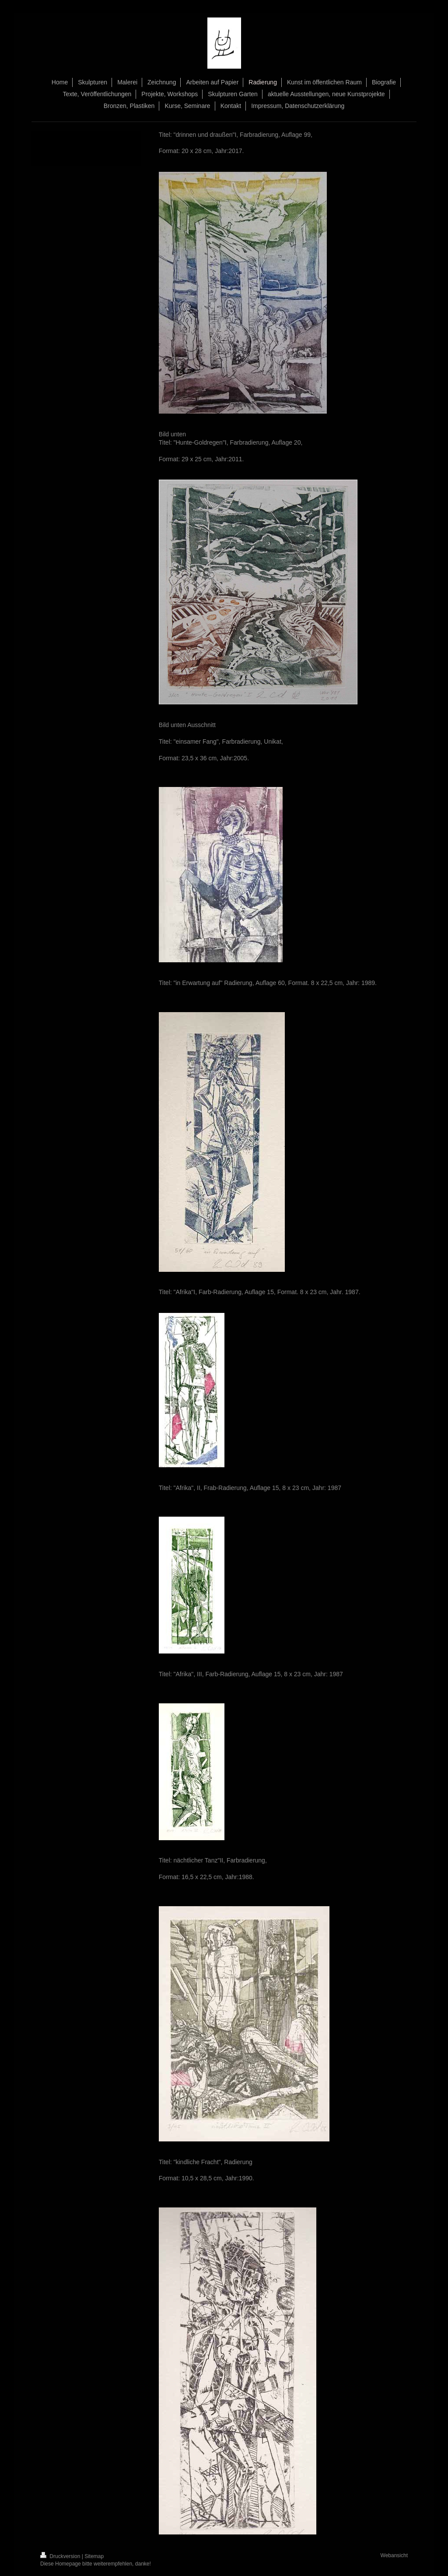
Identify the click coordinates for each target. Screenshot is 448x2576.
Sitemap (94, 2556)
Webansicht (394, 2555)
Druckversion (61, 2556)
